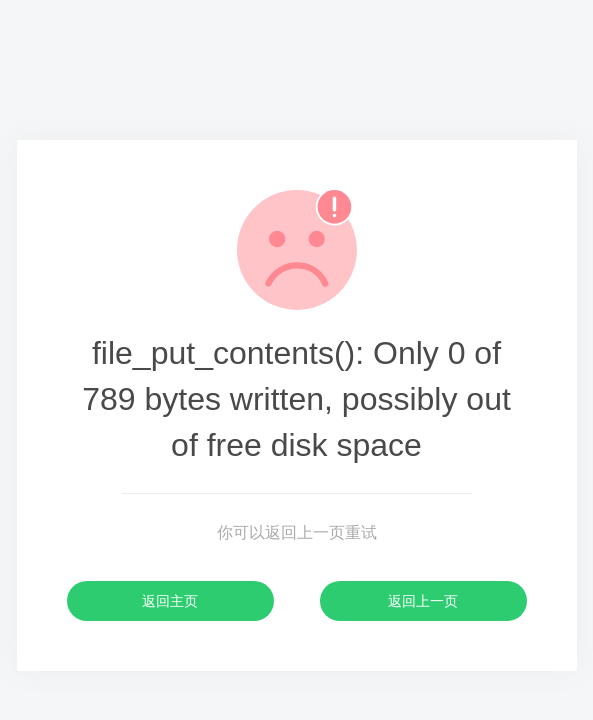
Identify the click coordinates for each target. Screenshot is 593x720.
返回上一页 (423, 601)
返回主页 (170, 601)
